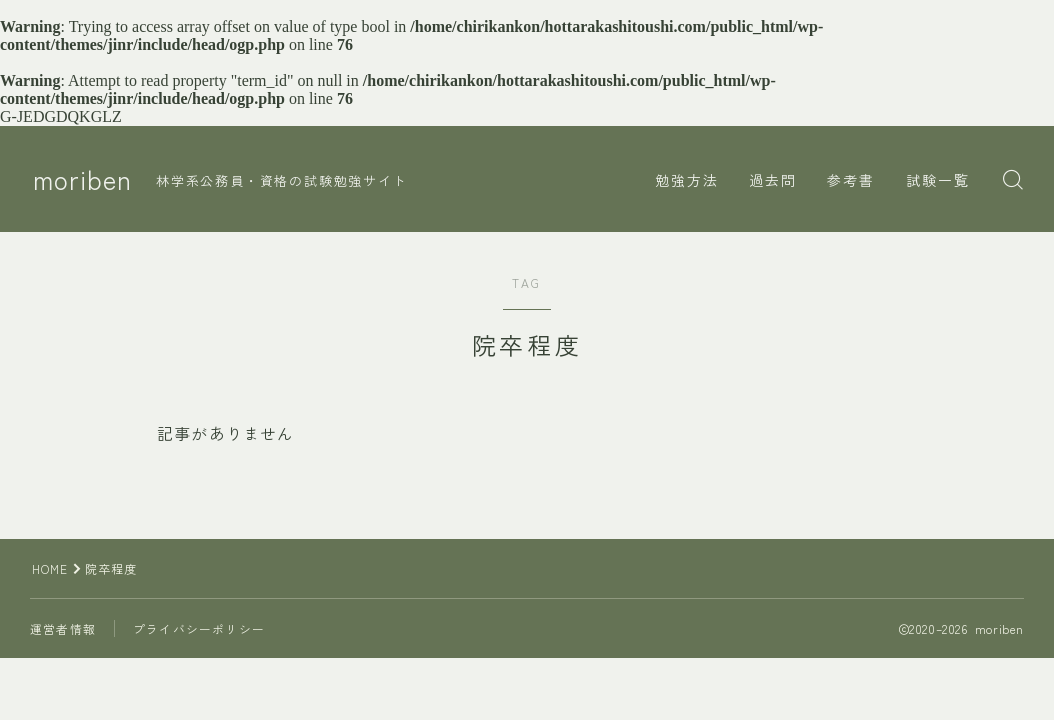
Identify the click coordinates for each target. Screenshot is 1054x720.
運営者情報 (63, 628)
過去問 (773, 180)
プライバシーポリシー (199, 628)
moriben (84, 180)
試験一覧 (938, 180)
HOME (50, 568)
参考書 (851, 180)
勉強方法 (687, 180)
